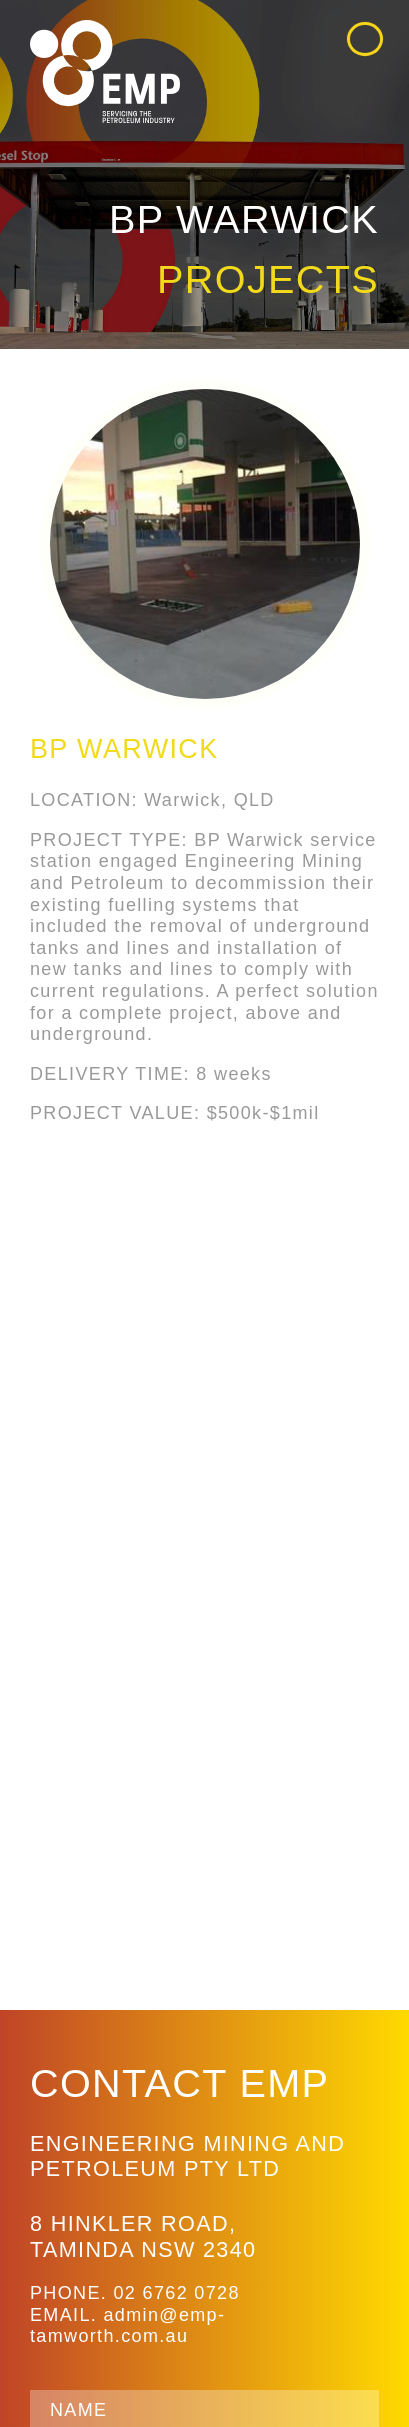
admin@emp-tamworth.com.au (127, 2326)
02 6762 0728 (176, 2293)
